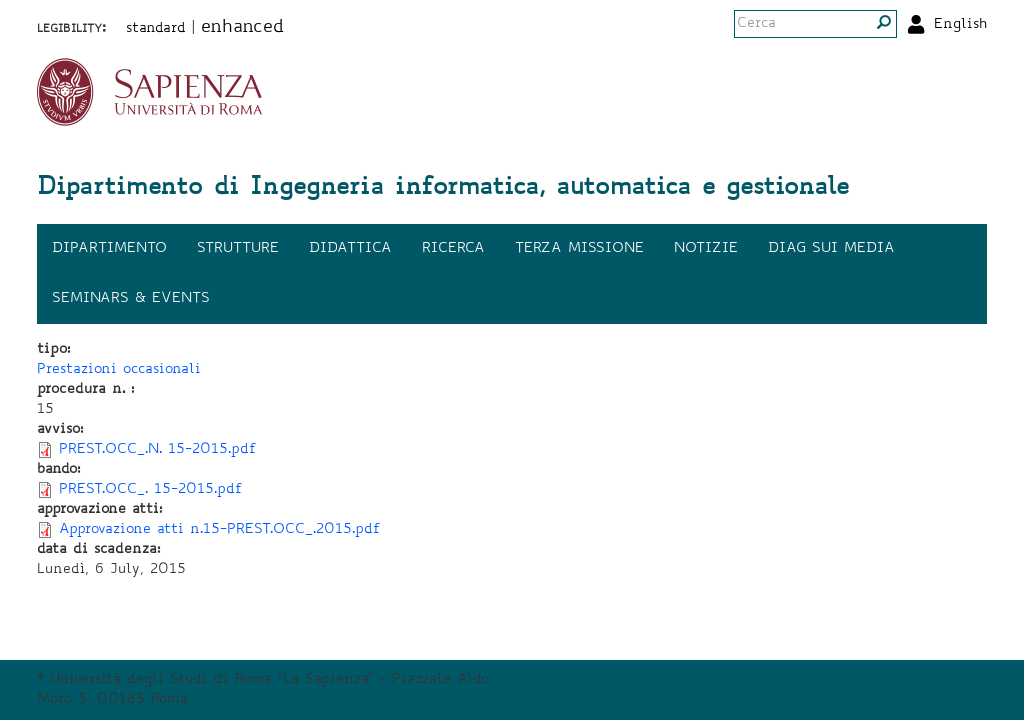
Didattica (350, 249)
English (960, 25)
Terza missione (579, 249)
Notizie (706, 249)
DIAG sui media (831, 249)
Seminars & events (131, 299)
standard (156, 29)
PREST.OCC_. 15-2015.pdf (151, 490)
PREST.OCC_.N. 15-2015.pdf (158, 450)
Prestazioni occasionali (119, 370)
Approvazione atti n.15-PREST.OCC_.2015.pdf (220, 530)
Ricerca (453, 249)
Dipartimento (109, 249)
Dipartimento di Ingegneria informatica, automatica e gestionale (443, 189)
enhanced (242, 28)
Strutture (238, 249)
